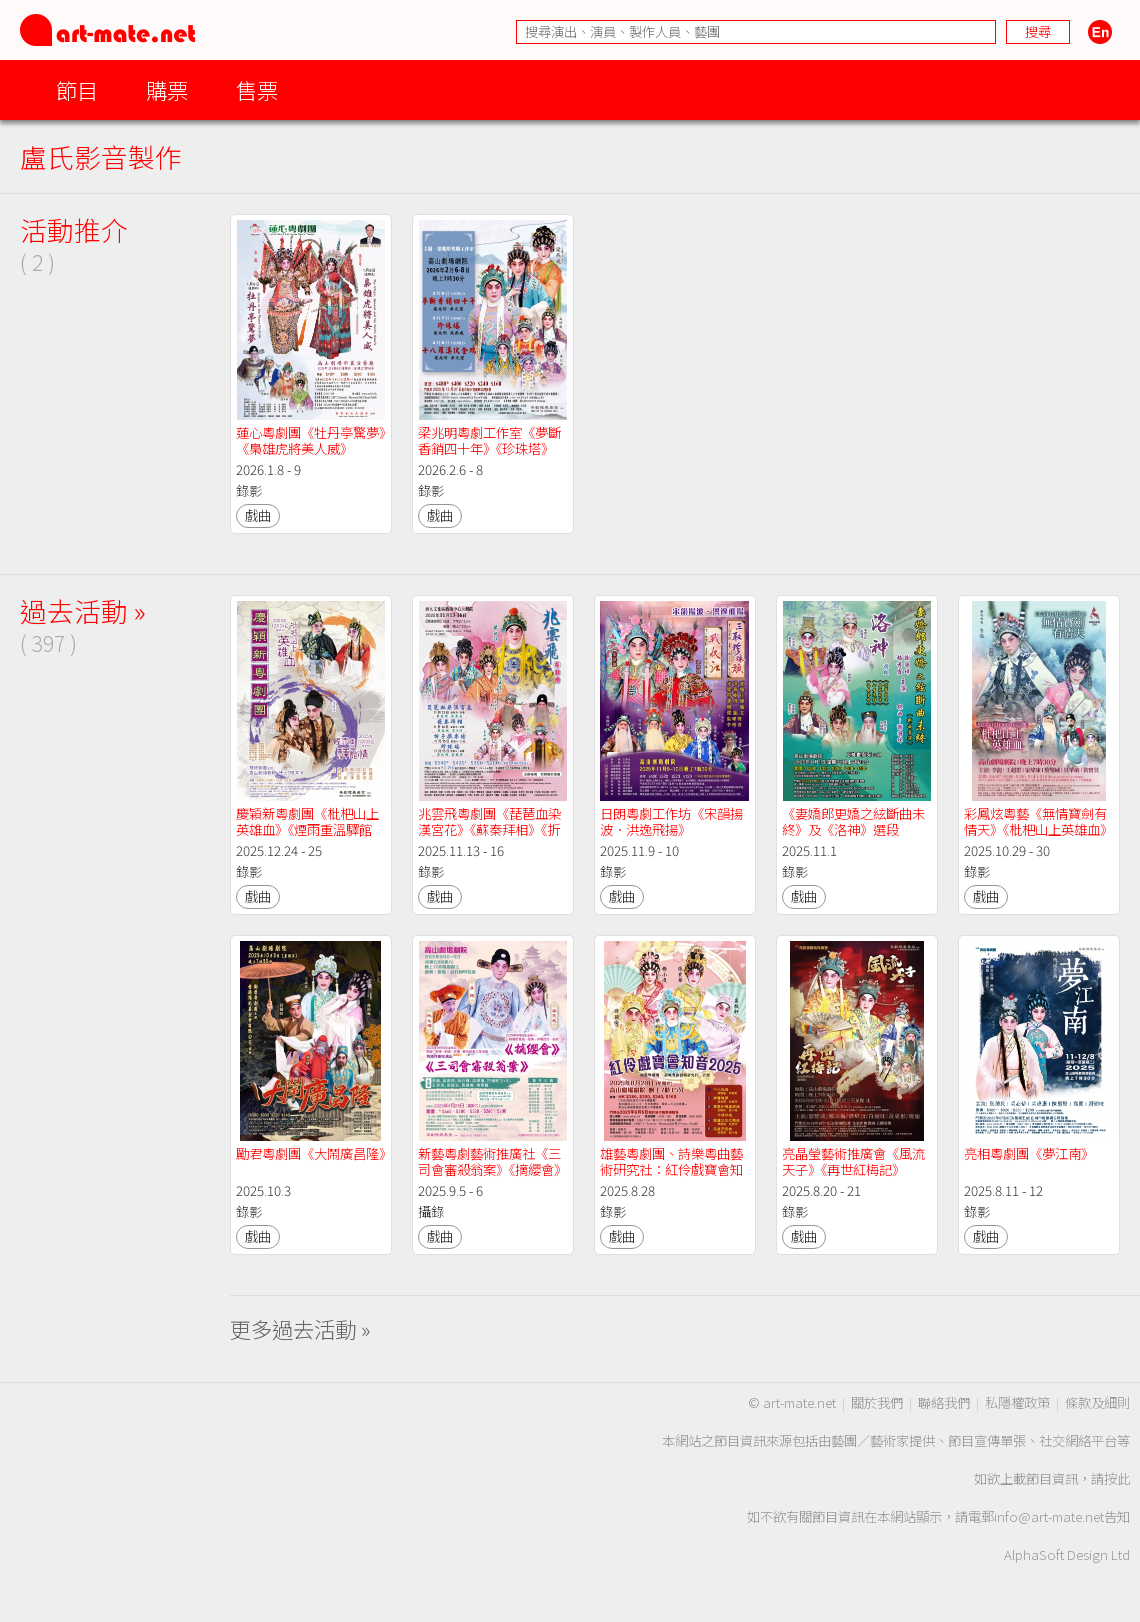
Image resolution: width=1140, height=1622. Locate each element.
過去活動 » (83, 610)
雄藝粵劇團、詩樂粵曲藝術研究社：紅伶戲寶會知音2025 (671, 1169)
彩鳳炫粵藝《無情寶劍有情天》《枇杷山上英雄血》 (1038, 821)
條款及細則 (1097, 1402)
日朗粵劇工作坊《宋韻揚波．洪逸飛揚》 (671, 821)
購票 (167, 89)
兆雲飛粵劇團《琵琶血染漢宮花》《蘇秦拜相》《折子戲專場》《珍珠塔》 (489, 829)
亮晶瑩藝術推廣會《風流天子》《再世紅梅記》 (853, 1161)
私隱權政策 (1017, 1402)
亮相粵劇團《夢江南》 (1029, 1153)
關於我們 (877, 1402)
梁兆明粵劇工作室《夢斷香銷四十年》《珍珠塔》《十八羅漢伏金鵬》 (489, 448)
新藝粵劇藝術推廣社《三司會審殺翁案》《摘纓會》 (492, 1161)
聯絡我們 (944, 1402)
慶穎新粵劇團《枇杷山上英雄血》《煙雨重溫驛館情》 (307, 829)
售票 (257, 89)
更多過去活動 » (300, 1328)
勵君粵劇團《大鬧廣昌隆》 (314, 1153)
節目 (77, 89)
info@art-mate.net (1049, 1516)
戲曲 (258, 515)
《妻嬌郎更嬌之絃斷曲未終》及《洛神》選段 (853, 821)
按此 (1117, 1478)
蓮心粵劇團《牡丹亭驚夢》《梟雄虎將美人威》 (310, 440)
